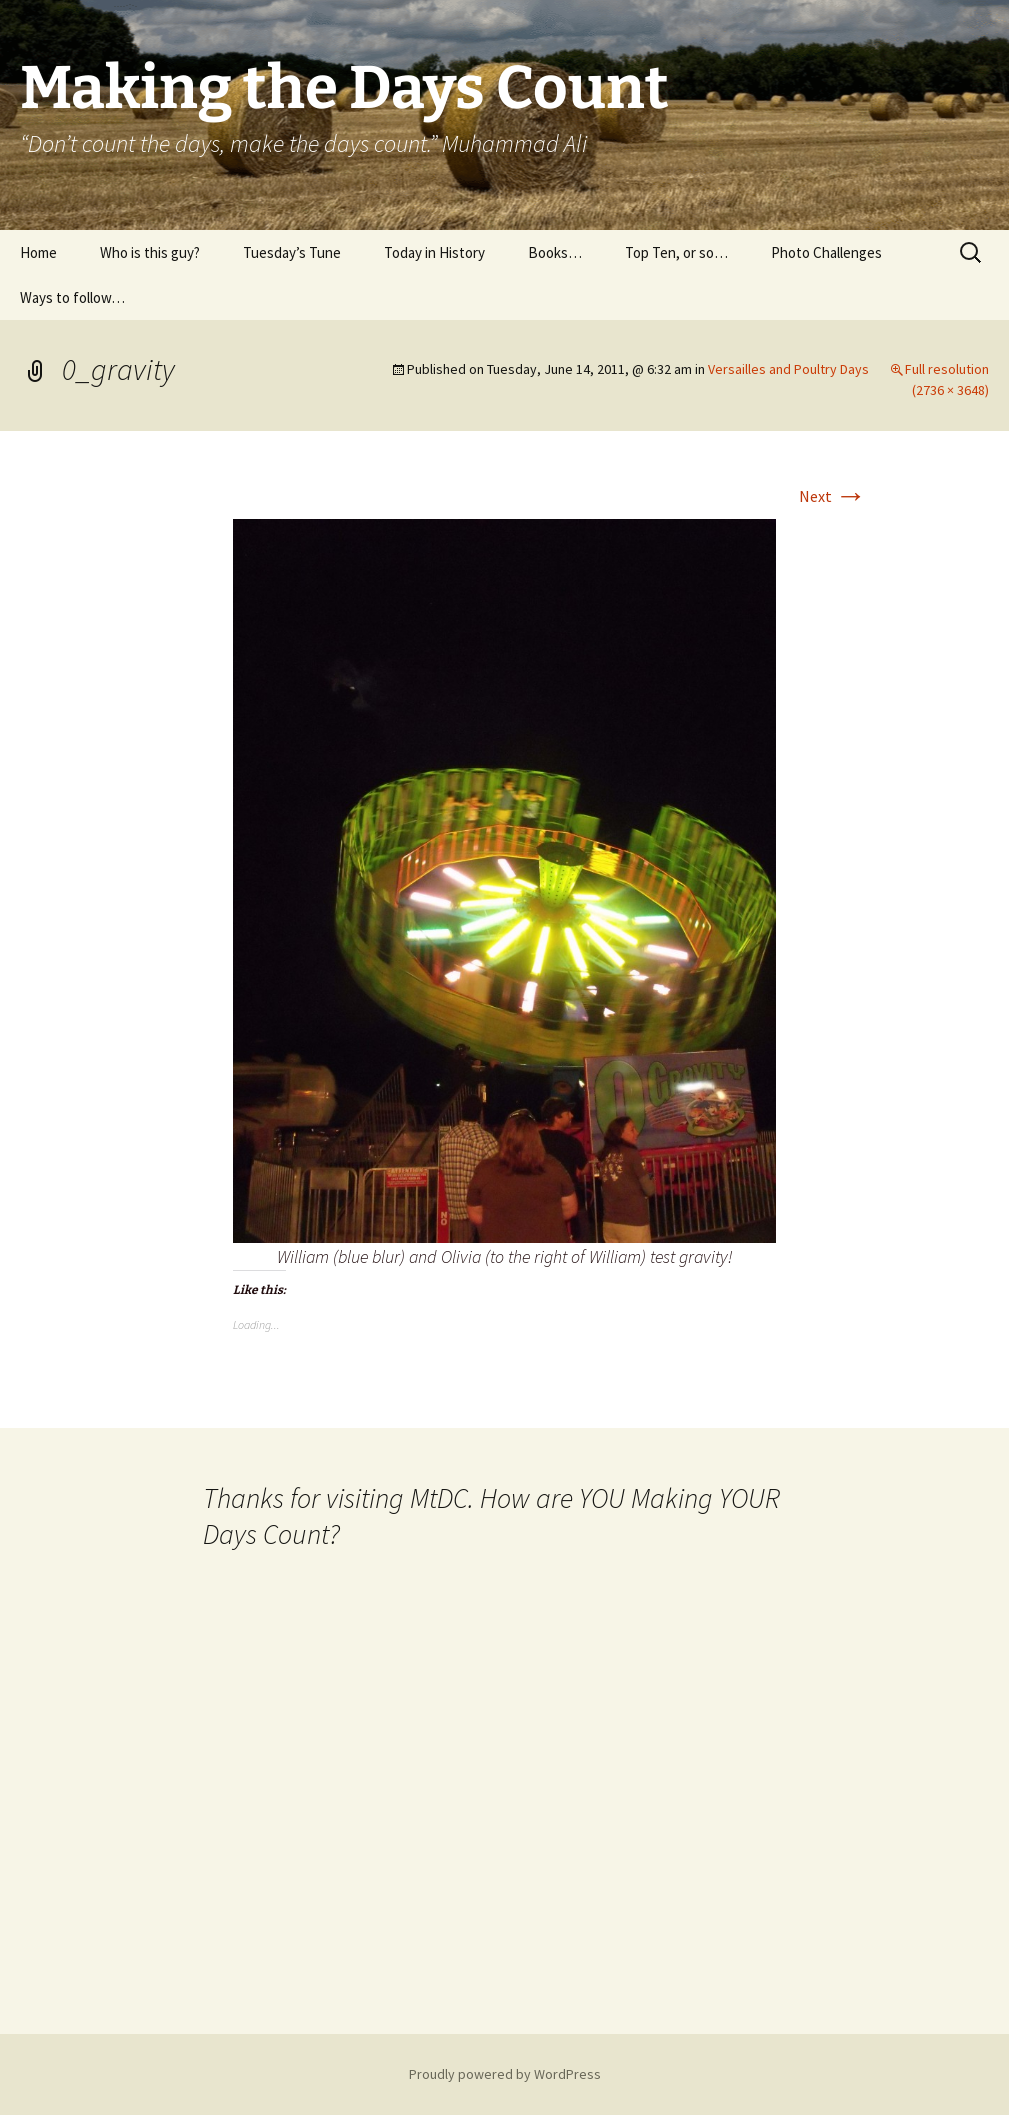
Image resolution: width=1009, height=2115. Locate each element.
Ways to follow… (72, 297)
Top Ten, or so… (676, 252)
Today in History (434, 252)
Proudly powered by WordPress (505, 2074)
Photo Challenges (826, 252)
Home (38, 252)
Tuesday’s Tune (292, 252)
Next (833, 496)
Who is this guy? (150, 252)
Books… (555, 252)
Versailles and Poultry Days (788, 369)
